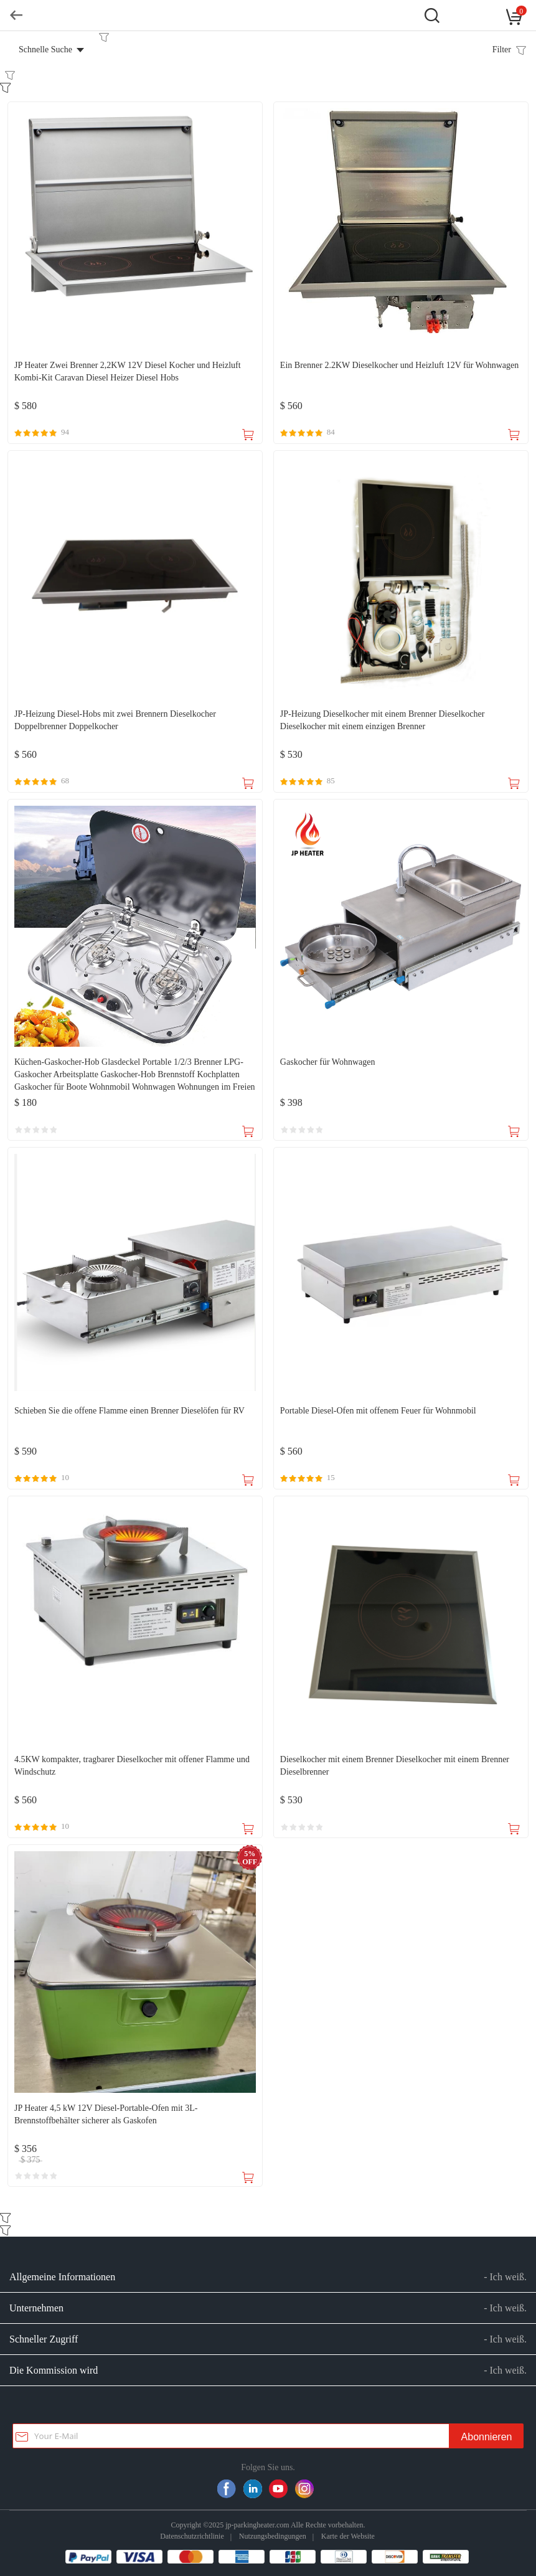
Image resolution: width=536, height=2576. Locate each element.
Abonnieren (486, 2437)
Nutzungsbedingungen (272, 2536)
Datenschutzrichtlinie (192, 2536)
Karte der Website (348, 2536)
